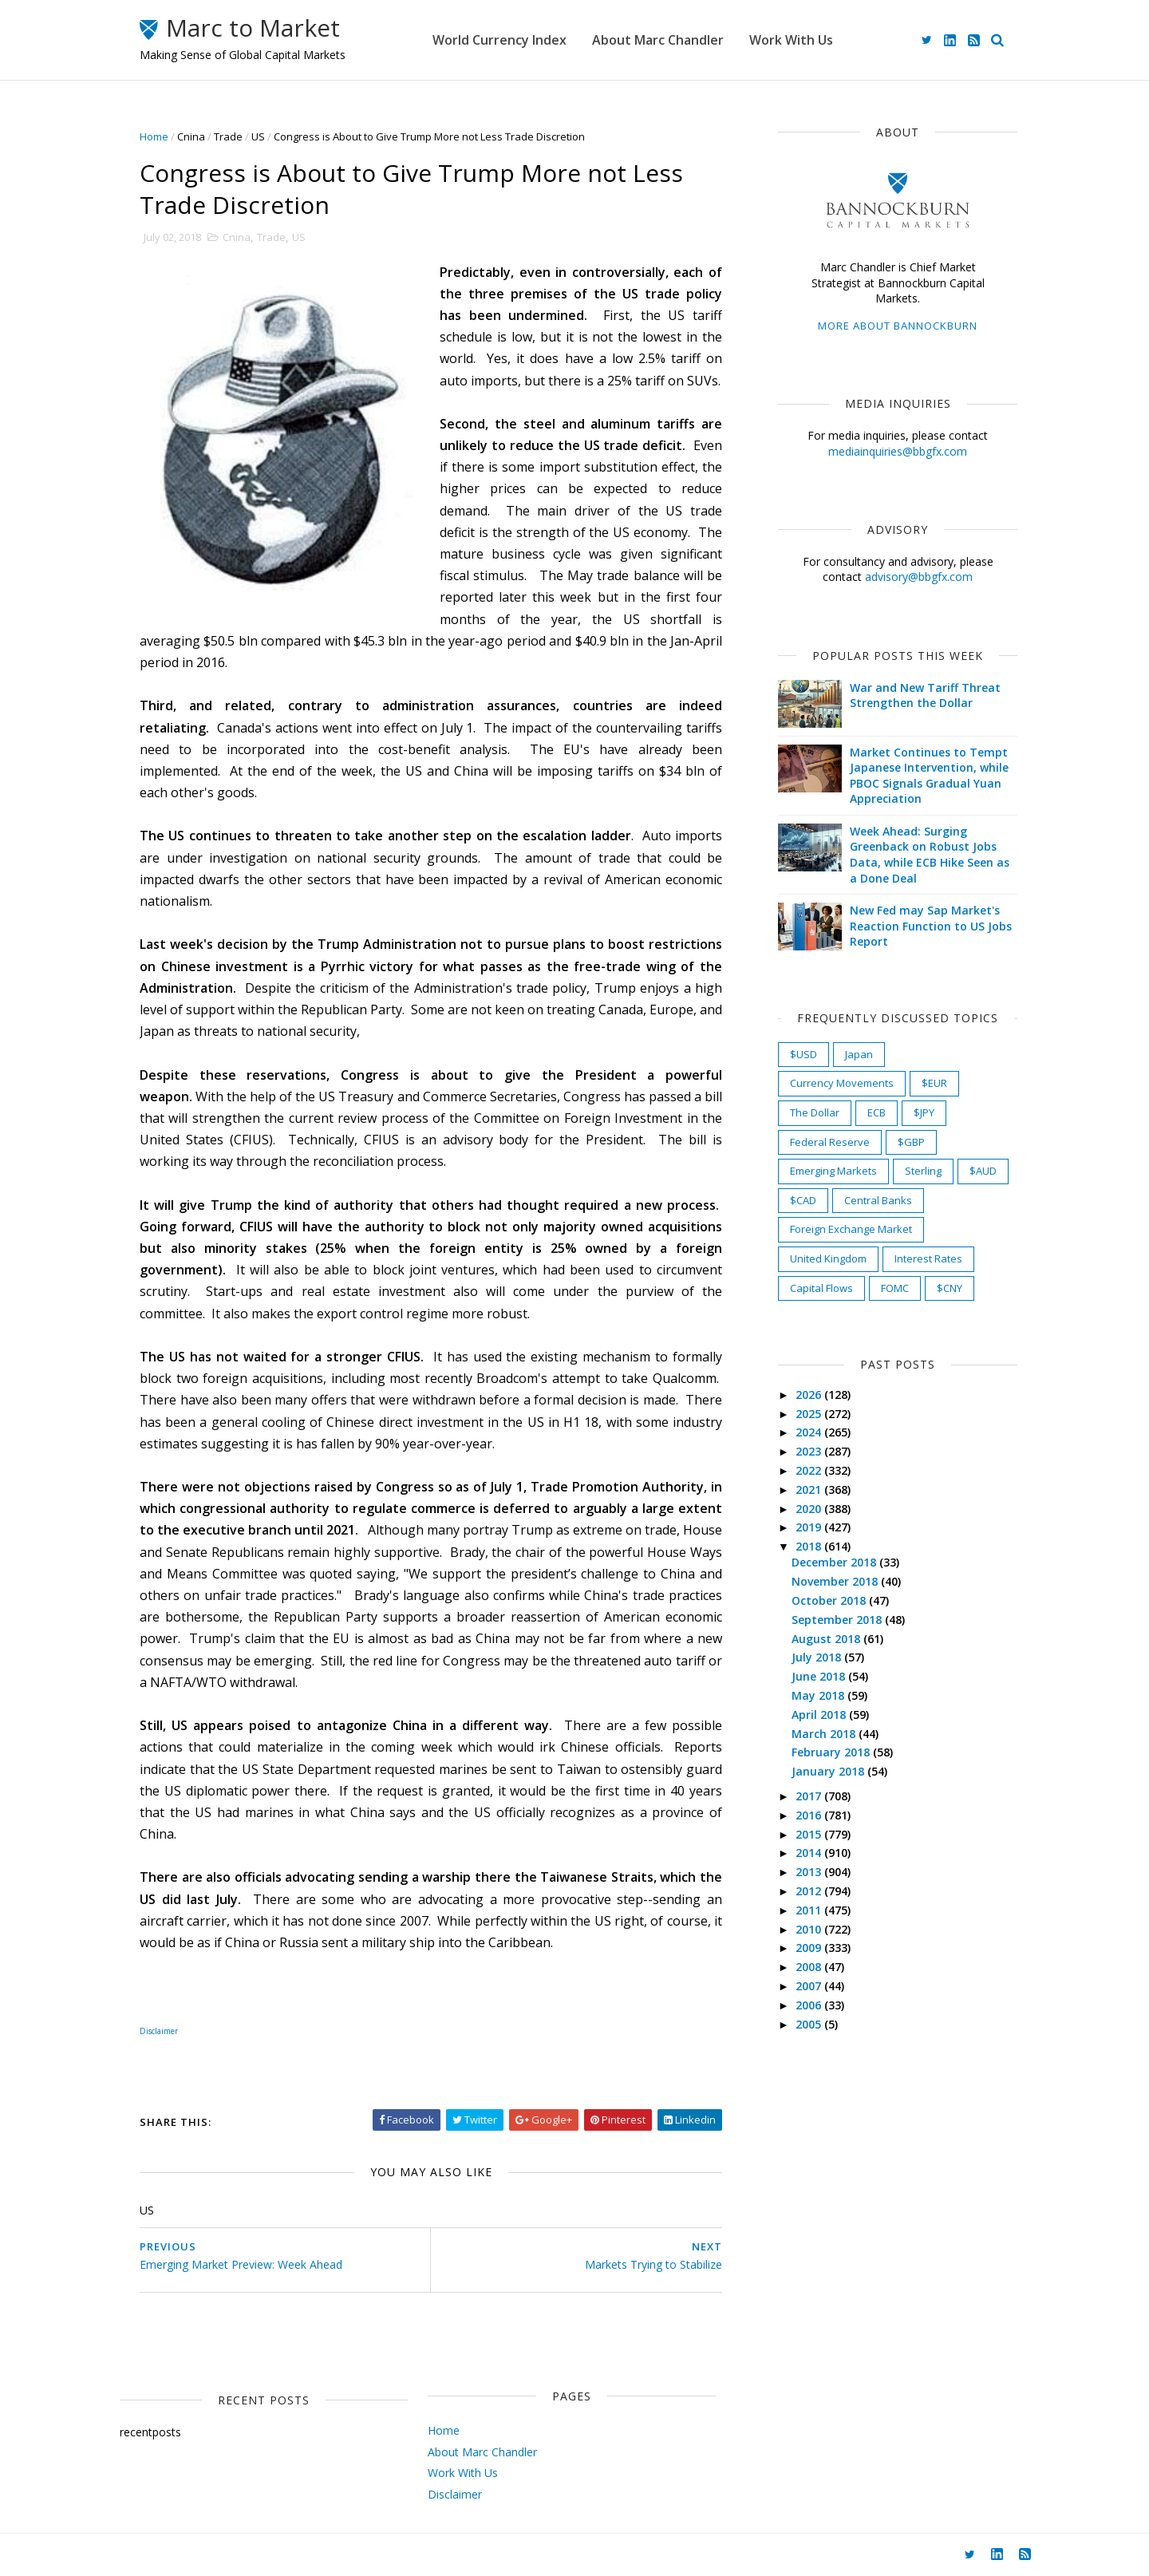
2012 (810, 1890)
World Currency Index (499, 40)
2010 (810, 1929)
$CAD (803, 1200)
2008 (810, 1966)
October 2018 (830, 1600)
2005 (810, 2024)
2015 (810, 1834)
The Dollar (814, 1112)
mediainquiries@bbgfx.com (897, 451)
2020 (810, 1508)
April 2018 (820, 1714)
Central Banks (878, 1200)
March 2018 (825, 1733)
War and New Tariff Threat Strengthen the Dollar (925, 695)
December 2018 (835, 1562)
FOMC (895, 1288)
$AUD (983, 1171)
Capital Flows (821, 1288)
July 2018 (818, 1657)
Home (154, 136)
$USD (803, 1054)
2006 (810, 2005)
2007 (810, 1985)
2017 (810, 1796)
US (258, 136)
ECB (876, 1112)
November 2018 (836, 1581)
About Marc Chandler (658, 40)
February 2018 (832, 1752)
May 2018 (819, 1695)
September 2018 (838, 1619)
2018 (810, 1546)
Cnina (191, 136)
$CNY (949, 1288)
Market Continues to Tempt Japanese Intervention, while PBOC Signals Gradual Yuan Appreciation (929, 776)
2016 (810, 1815)
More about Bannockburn (897, 325)
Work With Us (791, 40)
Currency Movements (842, 1083)
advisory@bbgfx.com (919, 576)
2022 (810, 1470)
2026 (810, 1394)
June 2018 (820, 1676)
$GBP (911, 1142)
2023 (810, 1451)
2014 (810, 1852)
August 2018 (827, 1638)
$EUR (934, 1083)
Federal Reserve (830, 1142)
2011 (810, 1910)
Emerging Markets (833, 1171)
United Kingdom (828, 1258)
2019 (810, 1527)
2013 (810, 1871)
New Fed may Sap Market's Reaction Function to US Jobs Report (931, 926)
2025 (810, 1413)
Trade (228, 136)
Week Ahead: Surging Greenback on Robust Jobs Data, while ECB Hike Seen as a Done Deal (929, 855)
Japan (859, 1054)
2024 (810, 1432)
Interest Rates (928, 1258)
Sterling (923, 1171)
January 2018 (829, 1771)
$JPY (924, 1112)
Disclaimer (455, 2494)
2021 (810, 1489)
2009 (810, 1947)
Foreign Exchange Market (851, 1229)
